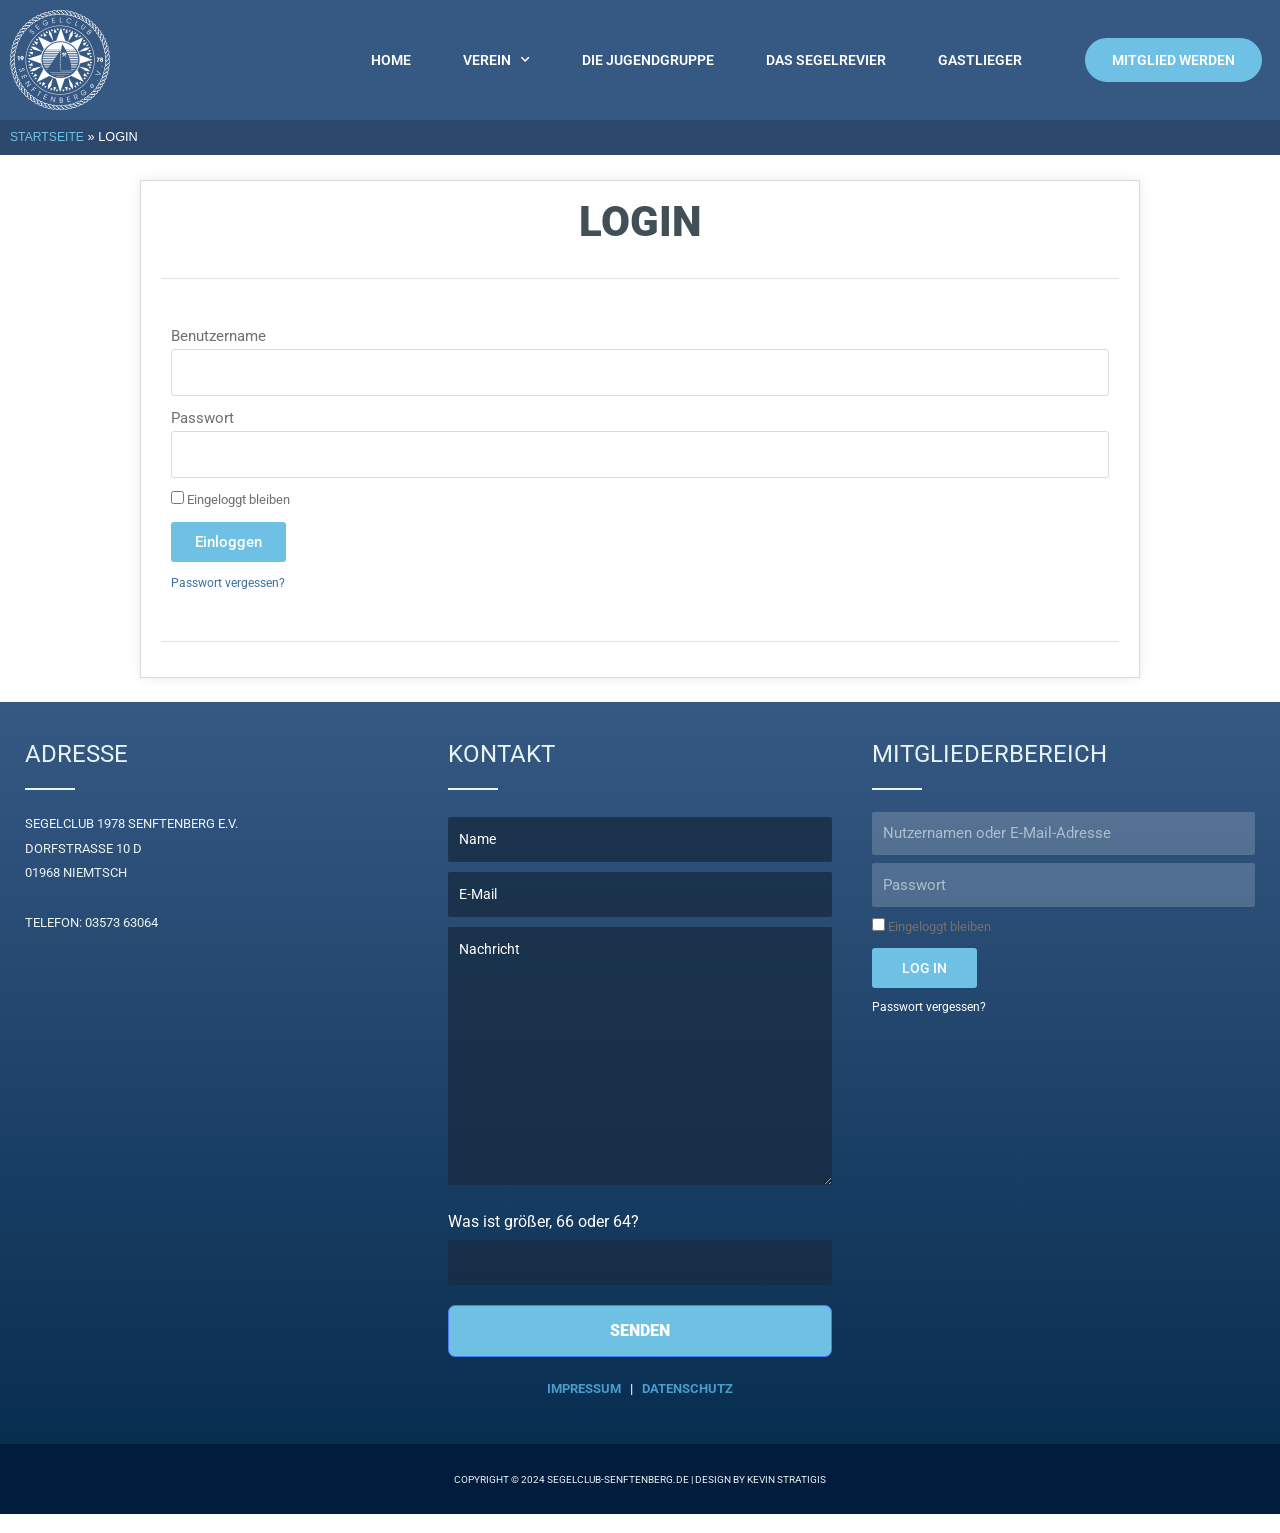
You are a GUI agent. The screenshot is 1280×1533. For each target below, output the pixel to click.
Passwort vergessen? (232, 583)
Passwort (202, 418)
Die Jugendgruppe (648, 60)
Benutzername (218, 336)
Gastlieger (980, 60)
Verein (496, 60)
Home (391, 60)
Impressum (584, 1407)
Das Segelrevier (826, 60)
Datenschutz (687, 1407)
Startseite (48, 136)
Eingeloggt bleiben (230, 499)
